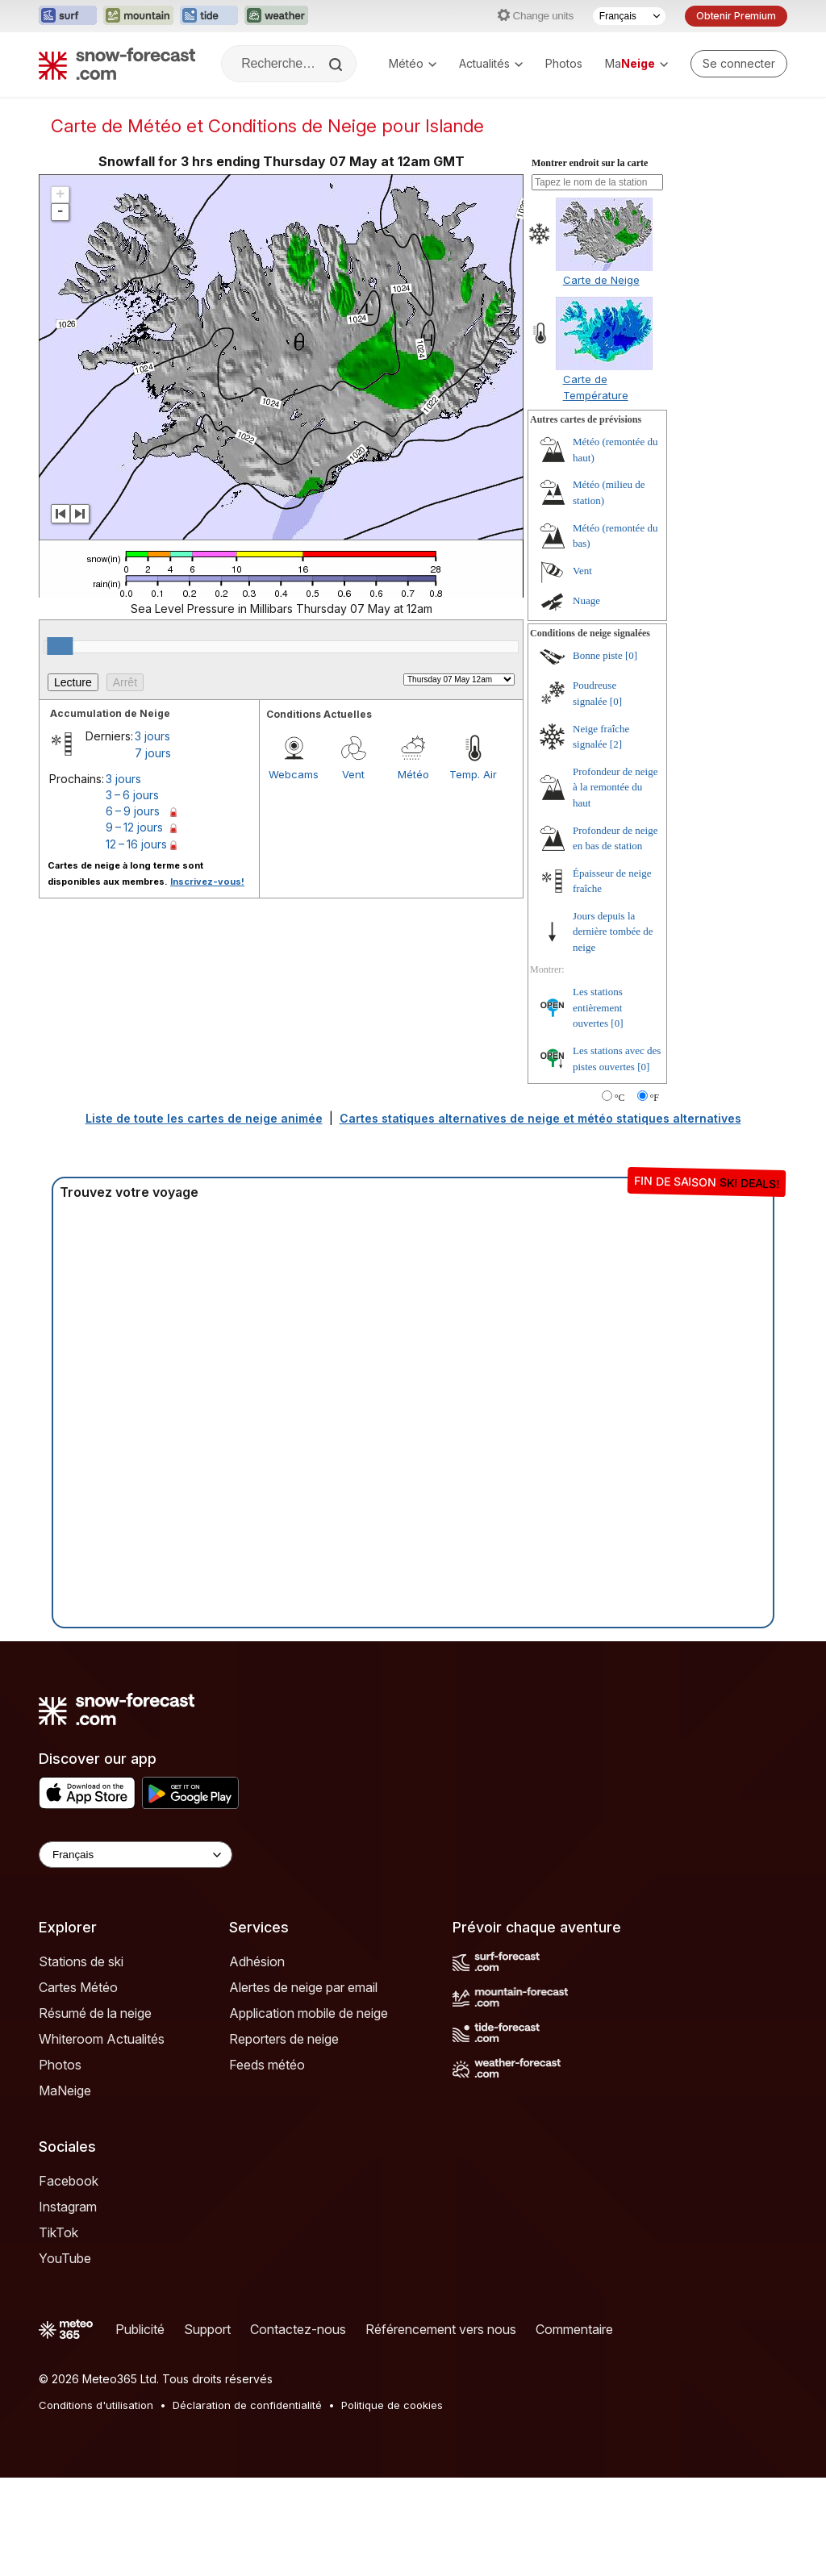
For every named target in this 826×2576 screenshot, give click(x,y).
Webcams (294, 774)
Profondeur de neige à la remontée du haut (615, 787)
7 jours (153, 753)
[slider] (60, 646)
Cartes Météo (78, 1987)
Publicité (140, 2329)
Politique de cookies (392, 2405)
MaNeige (65, 2090)
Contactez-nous (298, 2329)
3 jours (152, 736)
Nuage (586, 600)
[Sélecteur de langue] (629, 16)
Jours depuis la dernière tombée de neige (613, 931)
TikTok (58, 2232)
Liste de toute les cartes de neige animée (204, 1118)
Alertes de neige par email (303, 1987)
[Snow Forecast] (117, 64)
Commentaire (574, 2329)
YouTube (65, 2258)
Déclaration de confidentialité (247, 2405)
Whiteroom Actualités (102, 2039)
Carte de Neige (601, 279)
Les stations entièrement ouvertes (598, 1007)
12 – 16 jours (136, 844)
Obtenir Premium (736, 16)
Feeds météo (267, 2065)
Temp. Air (473, 774)
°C (620, 1097)
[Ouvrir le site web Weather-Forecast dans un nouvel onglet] (276, 16)
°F (654, 1097)
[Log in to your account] (738, 63)
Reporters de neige (284, 2039)
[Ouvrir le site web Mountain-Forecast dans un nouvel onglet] (138, 16)
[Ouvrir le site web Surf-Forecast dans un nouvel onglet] (68, 16)
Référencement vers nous (440, 2329)
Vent (353, 774)
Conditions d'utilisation (96, 2405)
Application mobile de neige (308, 2013)
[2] (616, 744)
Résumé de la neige (95, 2013)
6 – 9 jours (133, 811)
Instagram (68, 2207)
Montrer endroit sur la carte (590, 163)
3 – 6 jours (132, 795)
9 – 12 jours (134, 827)
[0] (631, 655)
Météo (412, 63)
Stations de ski (81, 1961)
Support (207, 2329)
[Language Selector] (135, 1854)
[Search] (337, 64)
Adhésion (257, 1961)
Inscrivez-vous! (207, 881)
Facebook (68, 2181)
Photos (563, 63)
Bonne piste (598, 655)
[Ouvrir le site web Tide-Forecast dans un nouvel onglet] (209, 16)
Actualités (491, 63)
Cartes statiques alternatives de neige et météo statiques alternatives (540, 1118)
